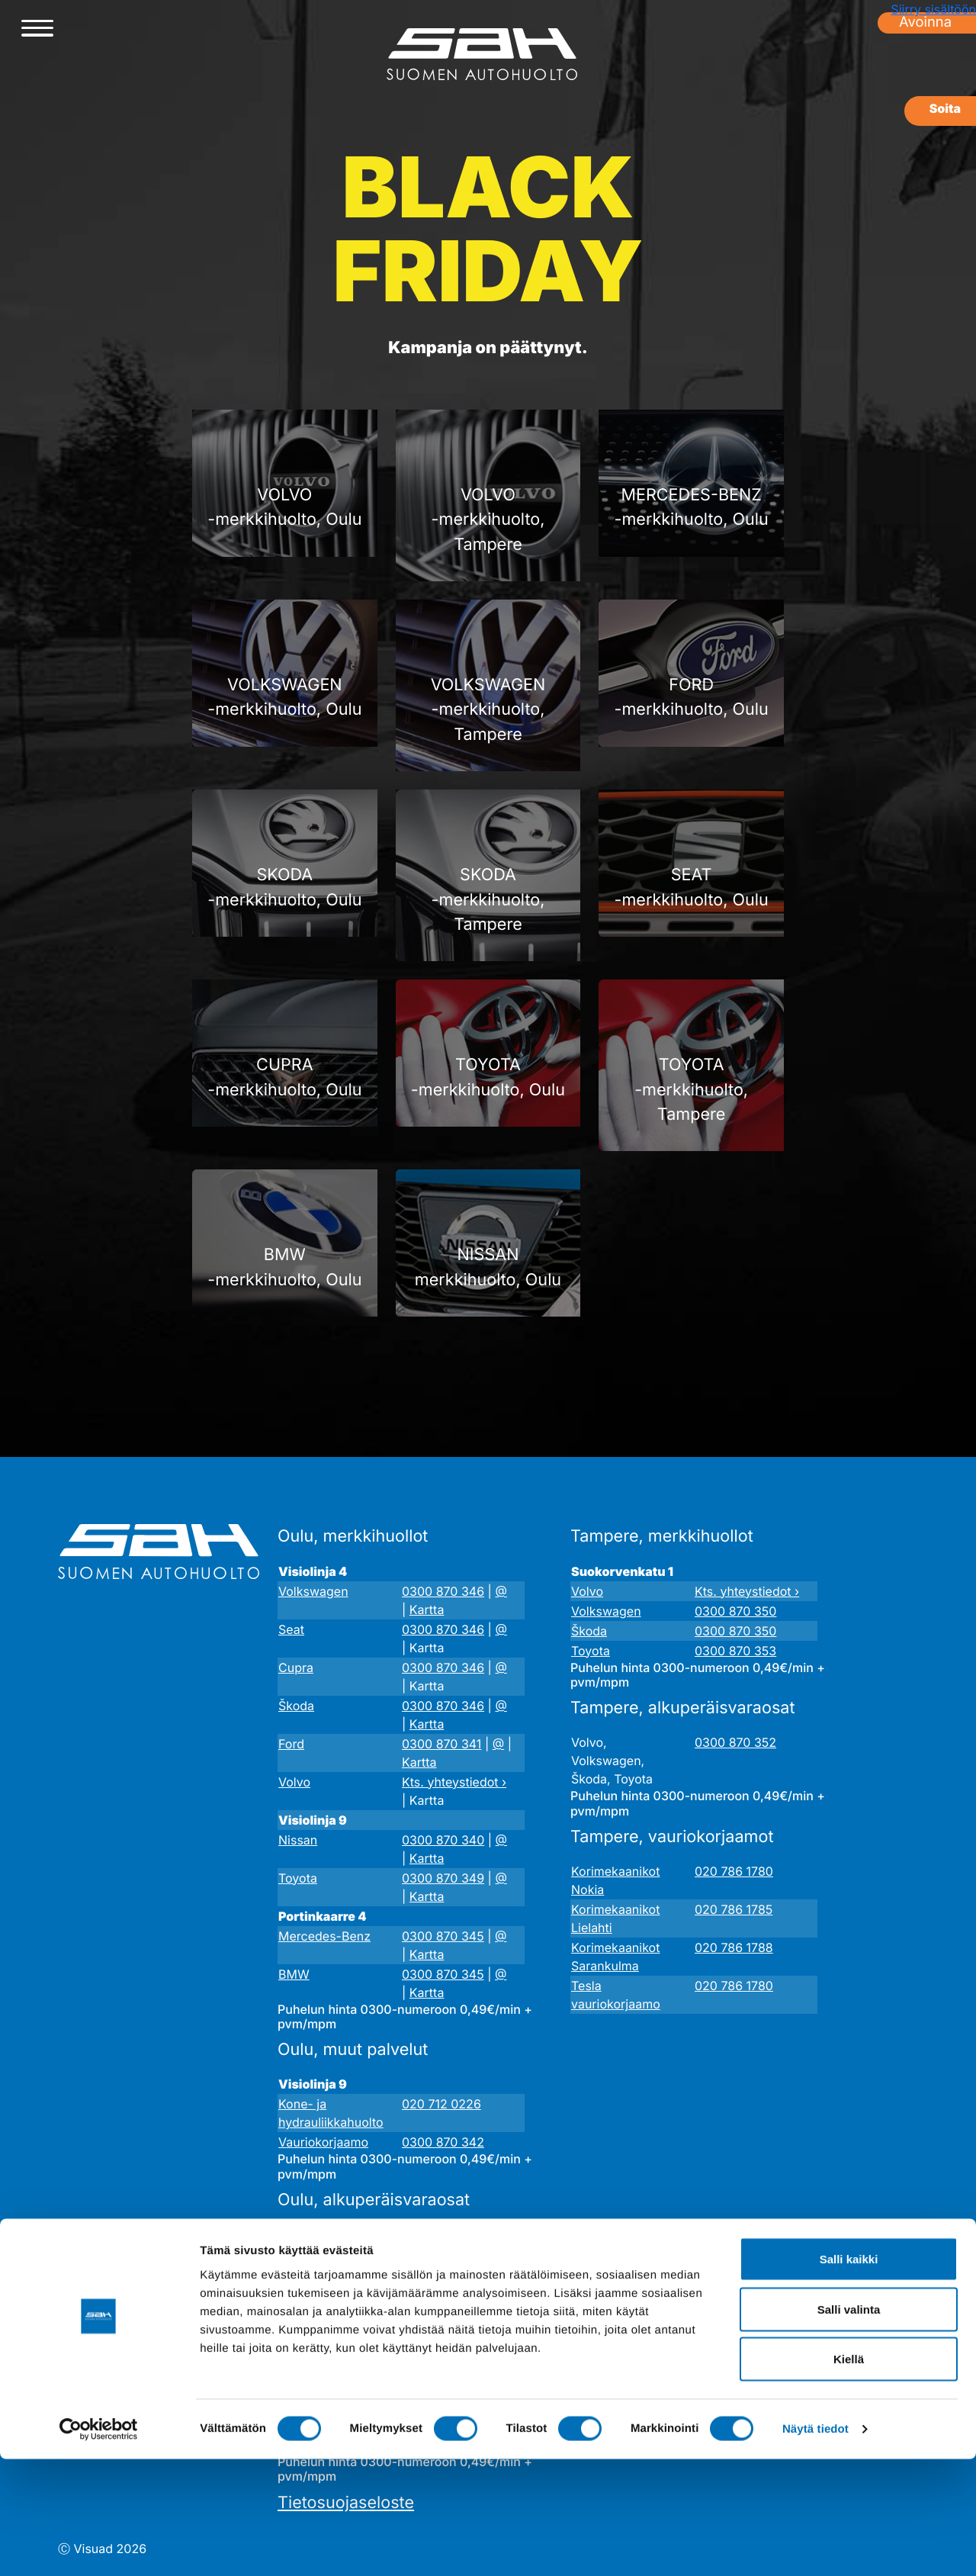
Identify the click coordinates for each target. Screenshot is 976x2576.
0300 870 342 (443, 2142)
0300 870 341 (441, 1743)
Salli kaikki (849, 2375)
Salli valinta (849, 2426)
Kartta (427, 1609)
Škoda (296, 1705)
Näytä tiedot (815, 2545)
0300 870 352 (735, 1742)
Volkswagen (313, 1591)
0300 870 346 (443, 1591)
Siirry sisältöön (933, 9)
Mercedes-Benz (324, 1936)
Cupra (295, 1667)
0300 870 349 (443, 1878)
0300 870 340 (443, 1840)
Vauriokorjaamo (323, 2142)
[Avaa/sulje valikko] (37, 29)
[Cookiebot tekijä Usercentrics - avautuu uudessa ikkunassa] (98, 2546)
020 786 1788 (734, 1947)
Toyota (297, 1878)
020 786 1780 (734, 1871)
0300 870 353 (735, 1650)
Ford (291, 1743)
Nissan (297, 1840)
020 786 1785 (733, 1909)
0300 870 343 (443, 2272)
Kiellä (848, 2475)
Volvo (294, 1782)
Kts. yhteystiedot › (454, 1782)
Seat (291, 1629)
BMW (294, 1974)
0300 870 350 (735, 1611)
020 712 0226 (441, 2103)
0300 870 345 (443, 1936)
